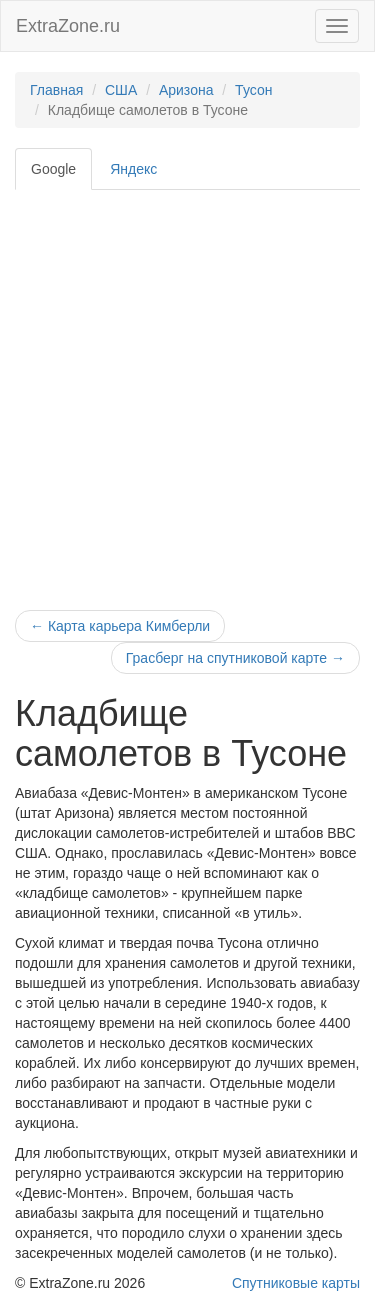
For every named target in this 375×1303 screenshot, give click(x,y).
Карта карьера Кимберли (120, 626)
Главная (56, 90)
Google (53, 169)
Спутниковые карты (296, 1283)
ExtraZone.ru (68, 26)
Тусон (253, 90)
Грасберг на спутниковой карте (235, 658)
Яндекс (133, 169)
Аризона (186, 90)
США (121, 90)
